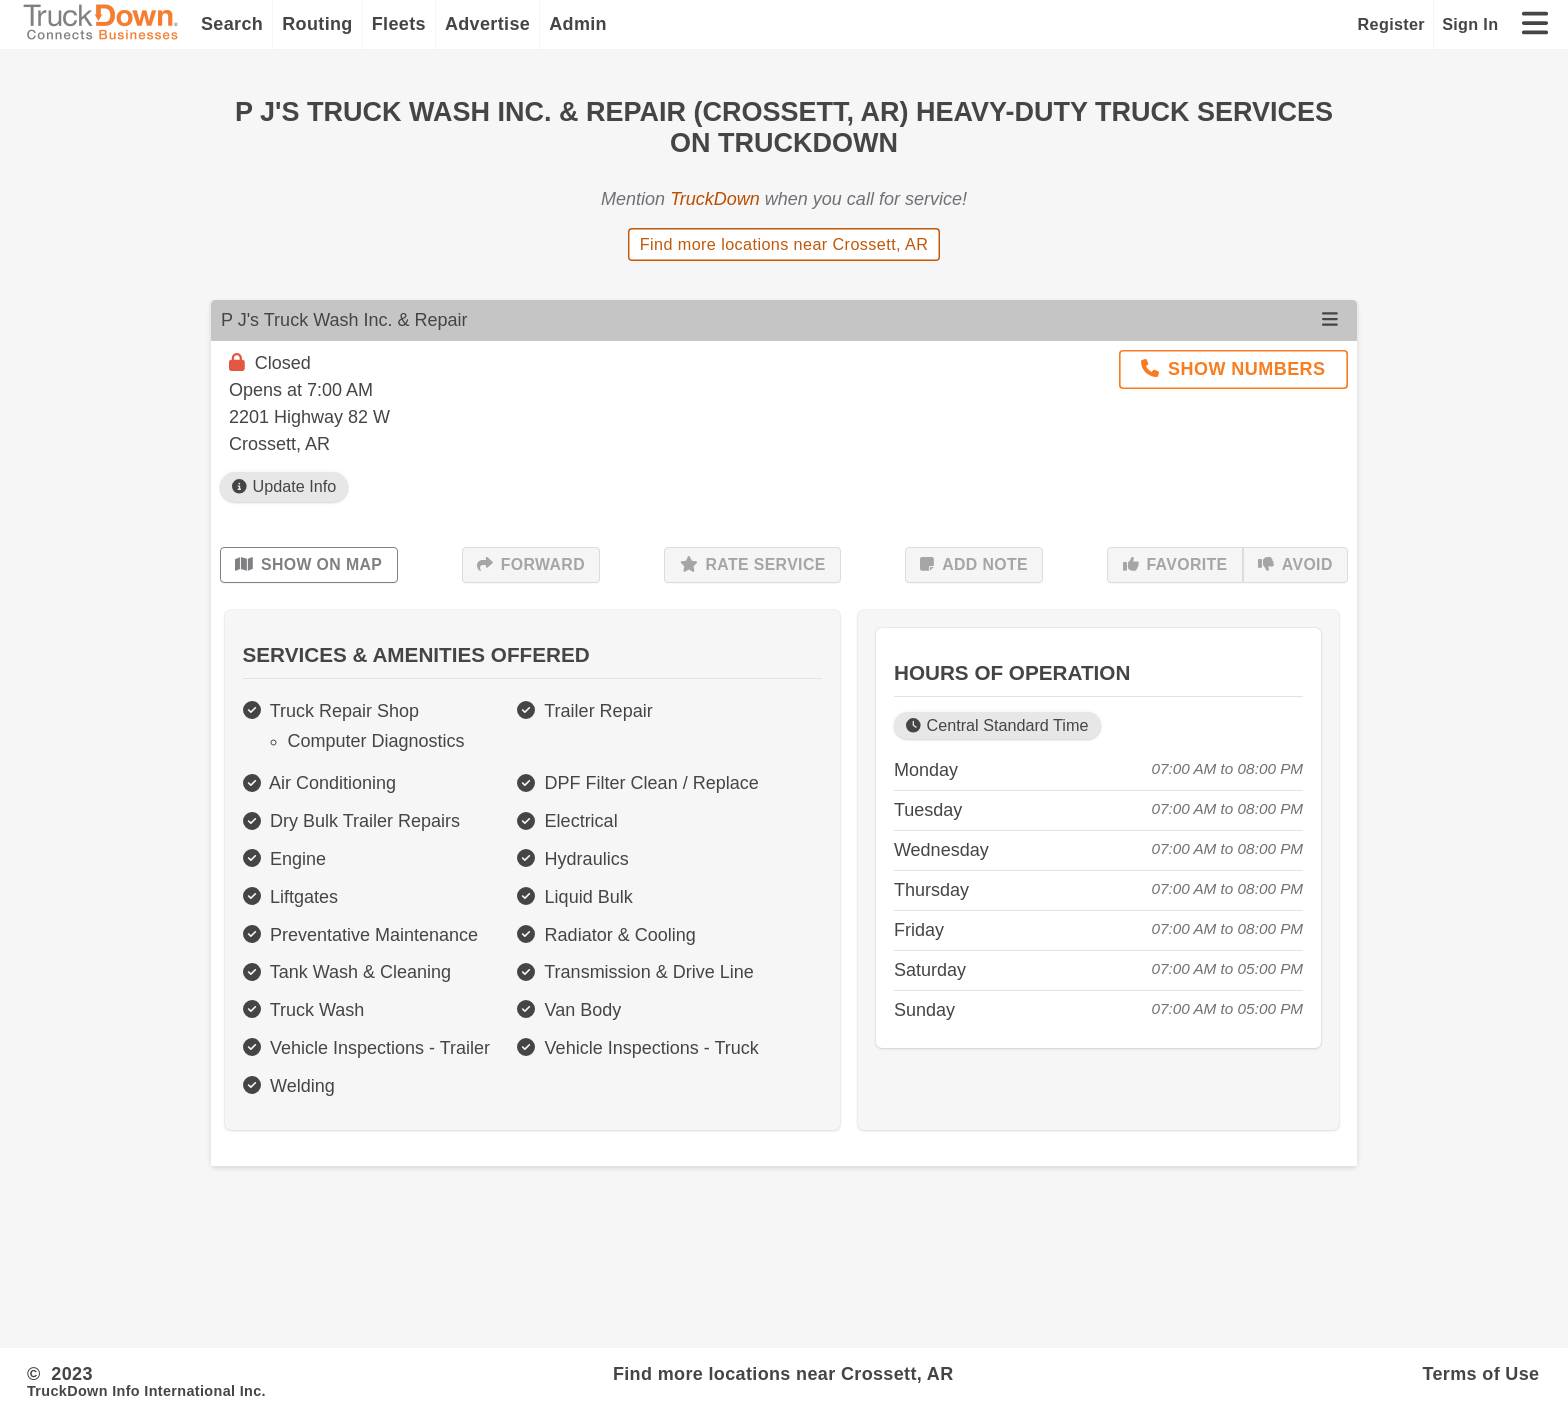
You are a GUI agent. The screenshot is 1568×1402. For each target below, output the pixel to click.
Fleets (399, 24)
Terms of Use (1480, 1374)
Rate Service (753, 565)
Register (1391, 24)
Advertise (487, 24)
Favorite (1175, 565)
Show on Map (308, 565)
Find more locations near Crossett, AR (784, 244)
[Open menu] (1330, 320)
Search (232, 24)
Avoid (1295, 565)
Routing (317, 24)
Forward (531, 565)
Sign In (1470, 24)
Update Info (284, 486)
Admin (578, 24)
